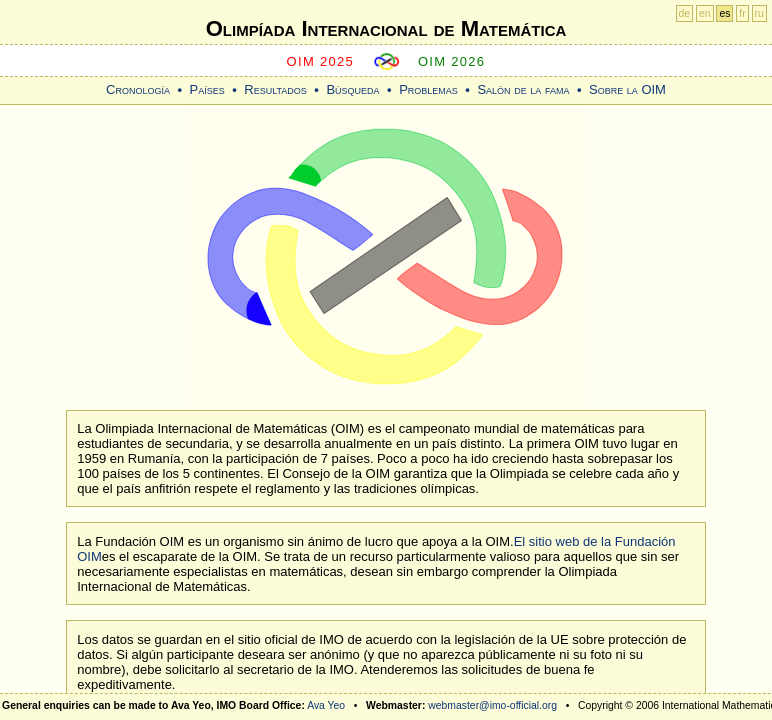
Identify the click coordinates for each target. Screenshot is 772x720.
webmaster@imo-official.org (492, 705)
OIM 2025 (321, 61)
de (685, 13)
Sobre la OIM (627, 89)
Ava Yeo (326, 705)
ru (759, 13)
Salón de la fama (523, 89)
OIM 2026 (452, 61)
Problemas (428, 89)
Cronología (138, 89)
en (705, 13)
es (724, 13)
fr (742, 13)
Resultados (275, 89)
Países (207, 89)
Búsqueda (352, 89)
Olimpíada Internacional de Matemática (386, 28)
